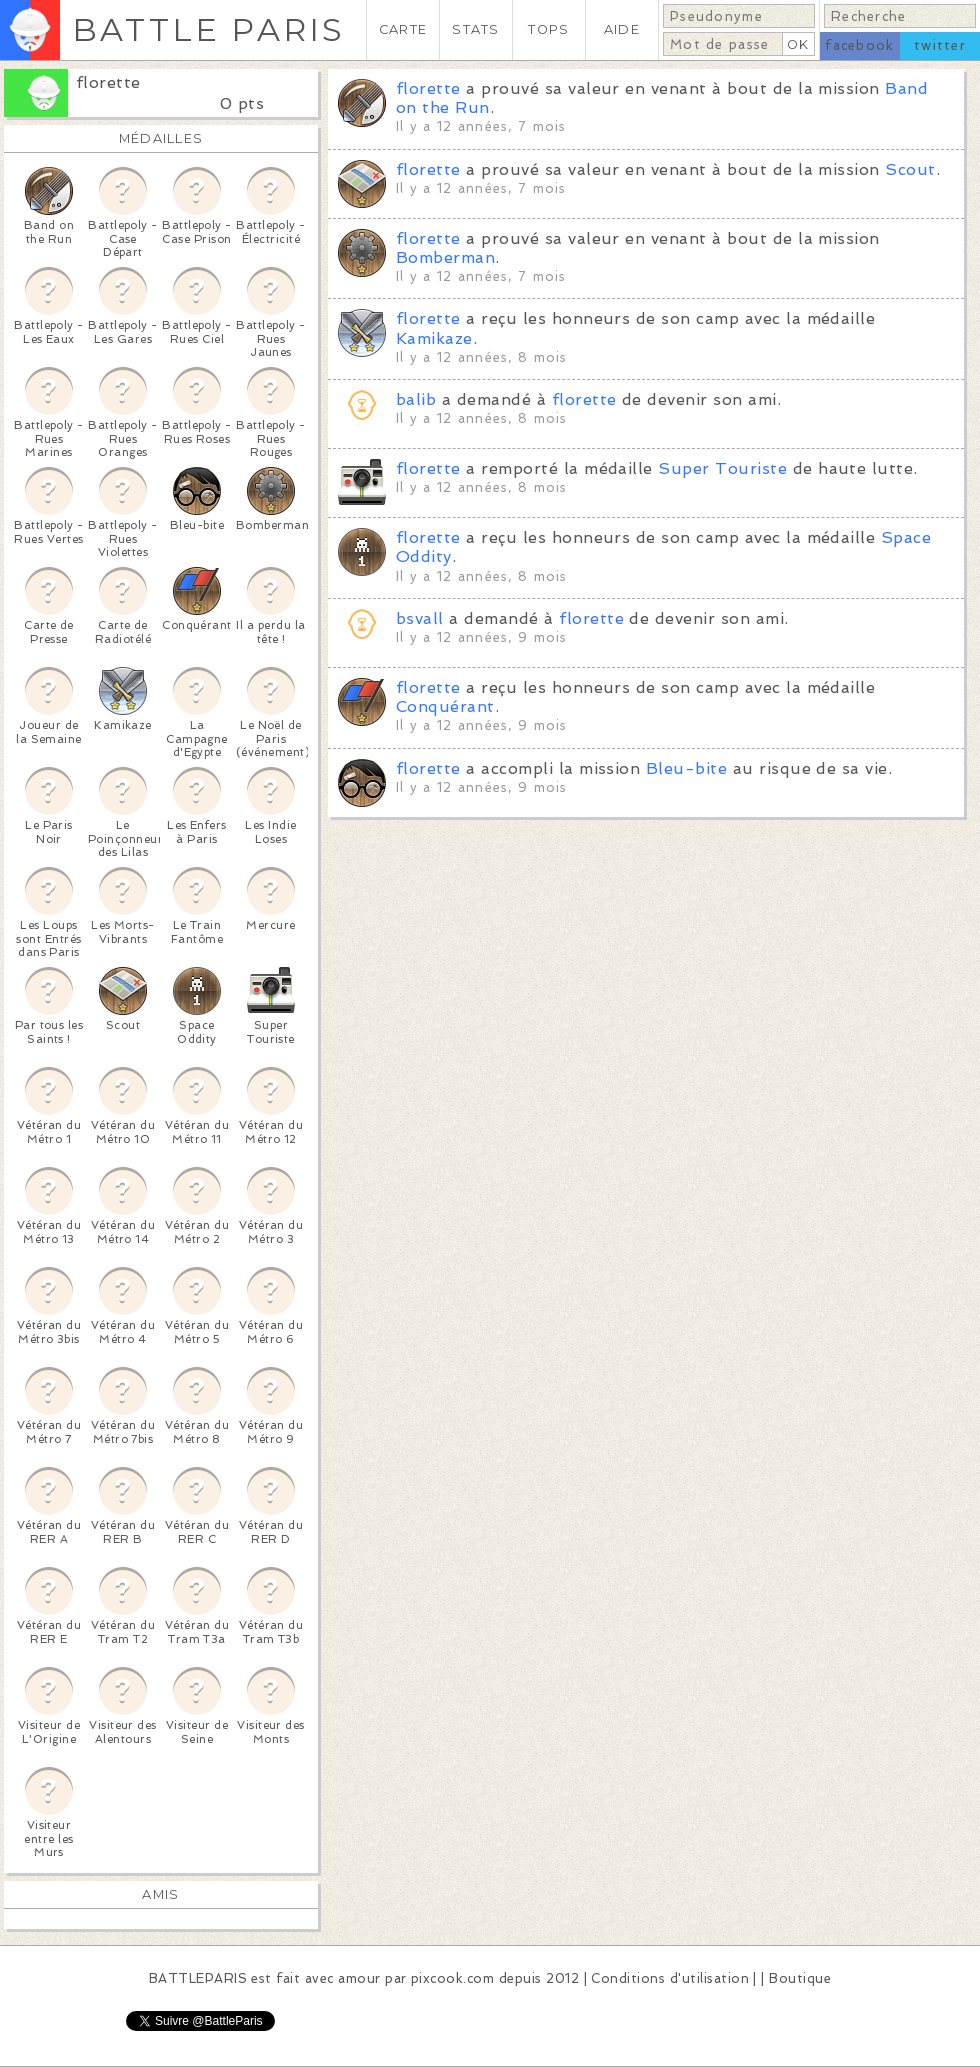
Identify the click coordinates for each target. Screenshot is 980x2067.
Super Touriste (722, 468)
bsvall (420, 618)
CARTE (403, 29)
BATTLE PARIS (208, 29)
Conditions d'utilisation (670, 1978)
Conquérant (445, 706)
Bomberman (445, 257)
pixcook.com (452, 1978)
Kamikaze (434, 338)
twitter (940, 45)
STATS (475, 29)
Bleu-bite (686, 768)
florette (108, 82)
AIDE (622, 29)
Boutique (800, 1978)
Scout (910, 169)
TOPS (548, 29)
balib (416, 399)
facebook (859, 45)
